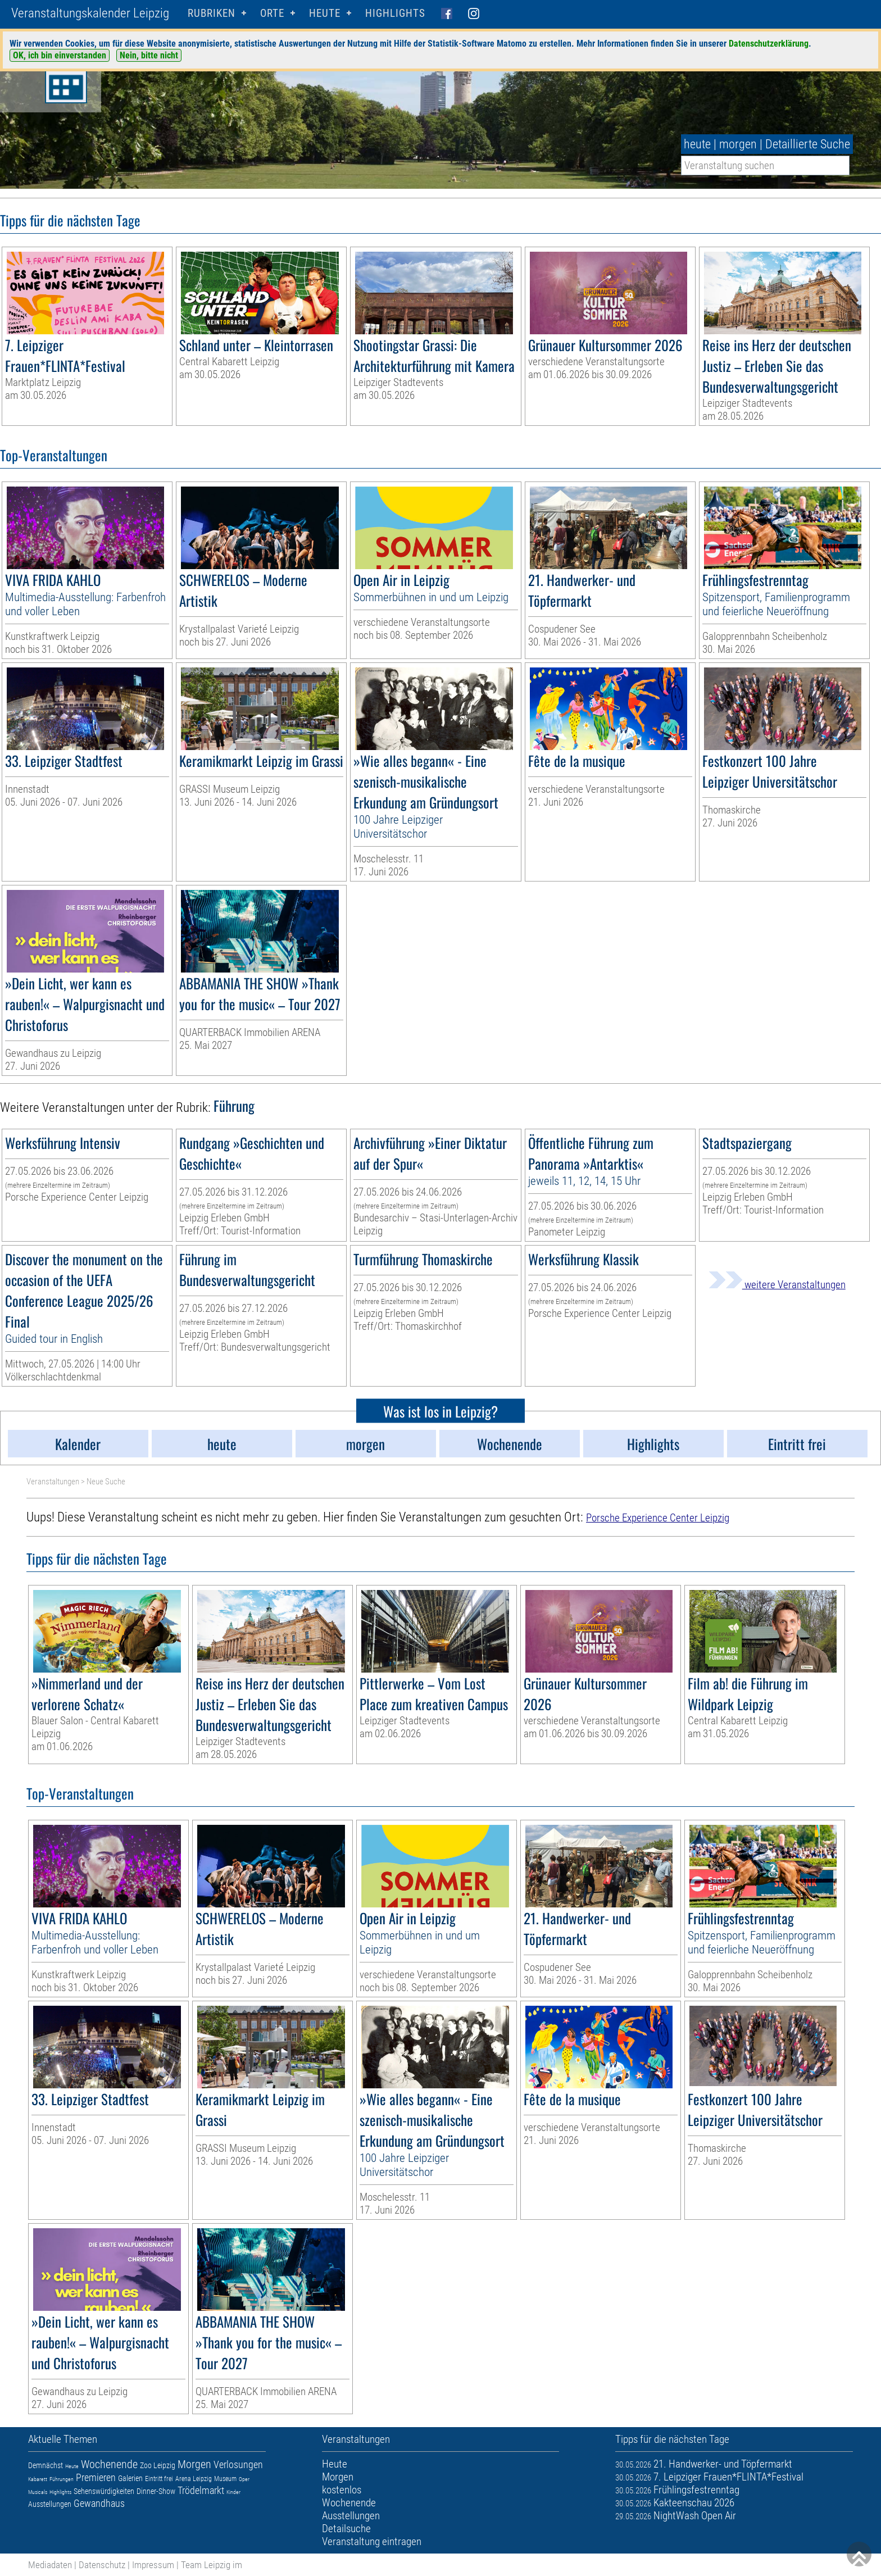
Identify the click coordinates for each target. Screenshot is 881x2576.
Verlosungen (238, 2464)
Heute (72, 2466)
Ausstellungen (49, 2504)
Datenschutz (102, 2564)
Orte (272, 13)
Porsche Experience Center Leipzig (657, 1517)
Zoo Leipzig (157, 2465)
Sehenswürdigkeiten (104, 2491)
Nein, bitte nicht (149, 55)
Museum (225, 2479)
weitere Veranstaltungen (777, 1284)
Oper (244, 2479)
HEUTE (324, 13)
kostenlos (341, 2489)
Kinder (233, 2492)
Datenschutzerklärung (769, 43)
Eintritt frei (159, 2479)
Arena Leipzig (193, 2479)
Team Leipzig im (211, 2564)
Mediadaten (50, 2564)
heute (697, 144)
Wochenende (109, 2464)
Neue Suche (106, 1481)
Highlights (395, 13)
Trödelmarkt (201, 2490)
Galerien (130, 2478)
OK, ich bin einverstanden (59, 55)
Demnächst (45, 2465)
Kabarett (37, 2479)
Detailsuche (346, 2528)
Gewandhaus (99, 2503)
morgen (738, 144)
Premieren (96, 2477)
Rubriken (211, 13)
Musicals (37, 2492)
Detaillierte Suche (807, 144)
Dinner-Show (156, 2491)
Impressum (153, 2564)
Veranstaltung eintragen (371, 2541)
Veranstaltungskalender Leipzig (90, 13)
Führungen (61, 2479)
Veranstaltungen (52, 1481)
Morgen (194, 2464)
